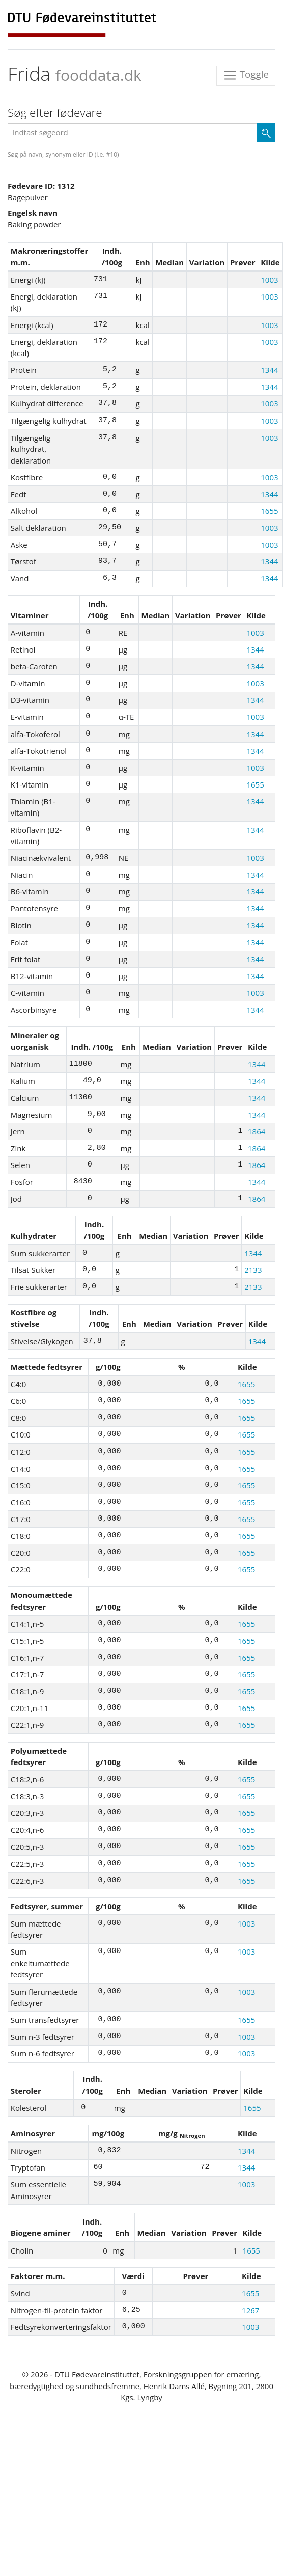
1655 (269, 511)
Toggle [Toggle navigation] (246, 75)
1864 (256, 1131)
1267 (250, 2310)
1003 (269, 280)
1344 (269, 370)
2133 (253, 1270)
